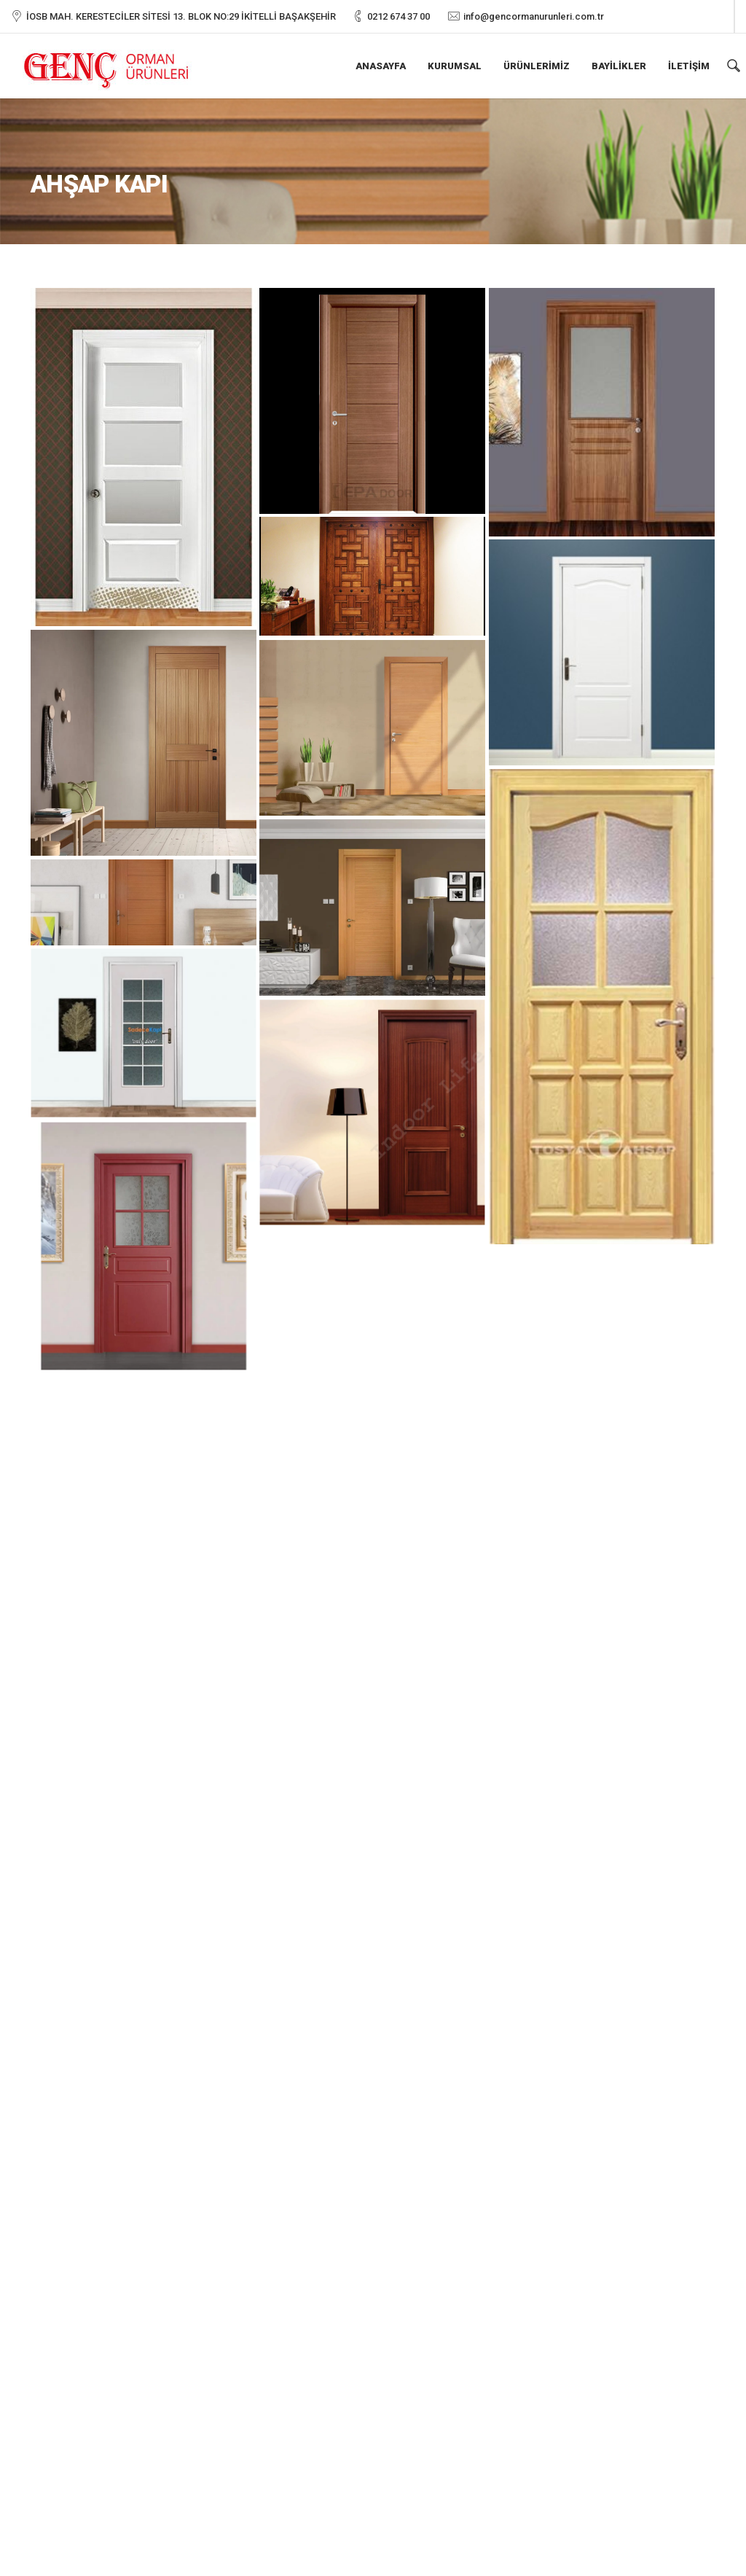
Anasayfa (381, 66)
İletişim (689, 66)
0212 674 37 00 (398, 16)
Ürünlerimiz (536, 66)
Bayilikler (619, 66)
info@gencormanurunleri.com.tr (533, 16)
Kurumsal (455, 66)
